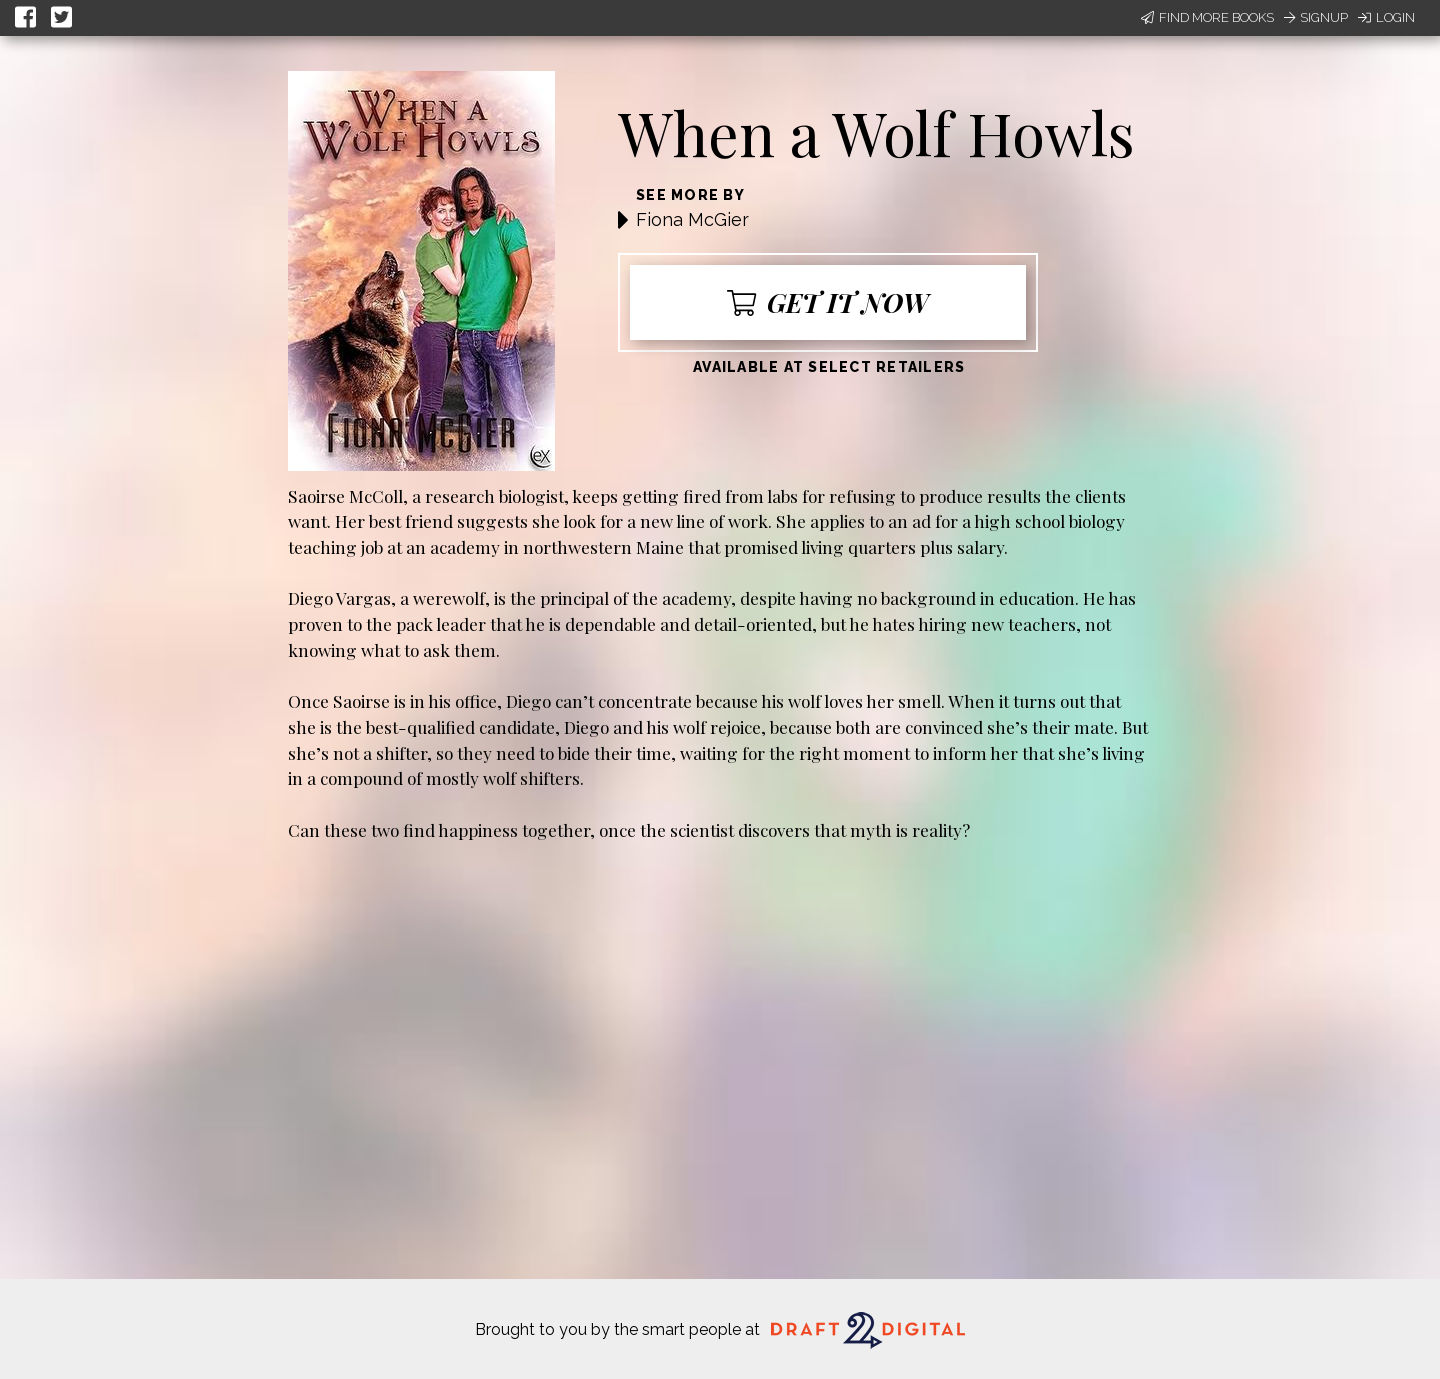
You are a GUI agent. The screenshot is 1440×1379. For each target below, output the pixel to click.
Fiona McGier (692, 219)
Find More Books (1207, 17)
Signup (1316, 17)
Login (1386, 17)
